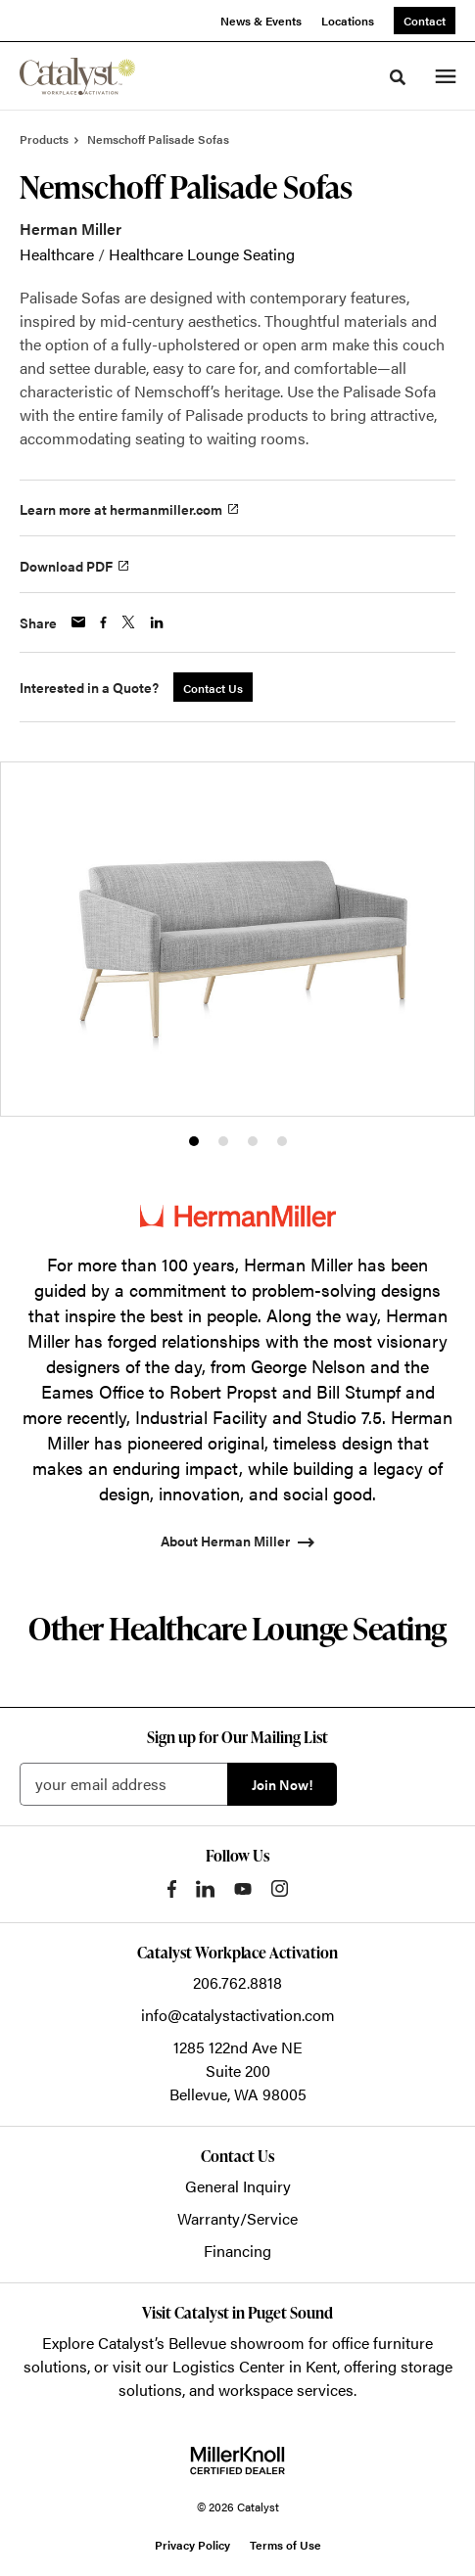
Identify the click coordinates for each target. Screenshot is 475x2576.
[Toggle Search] (397, 77)
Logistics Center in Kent (254, 2366)
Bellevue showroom (236, 2342)
